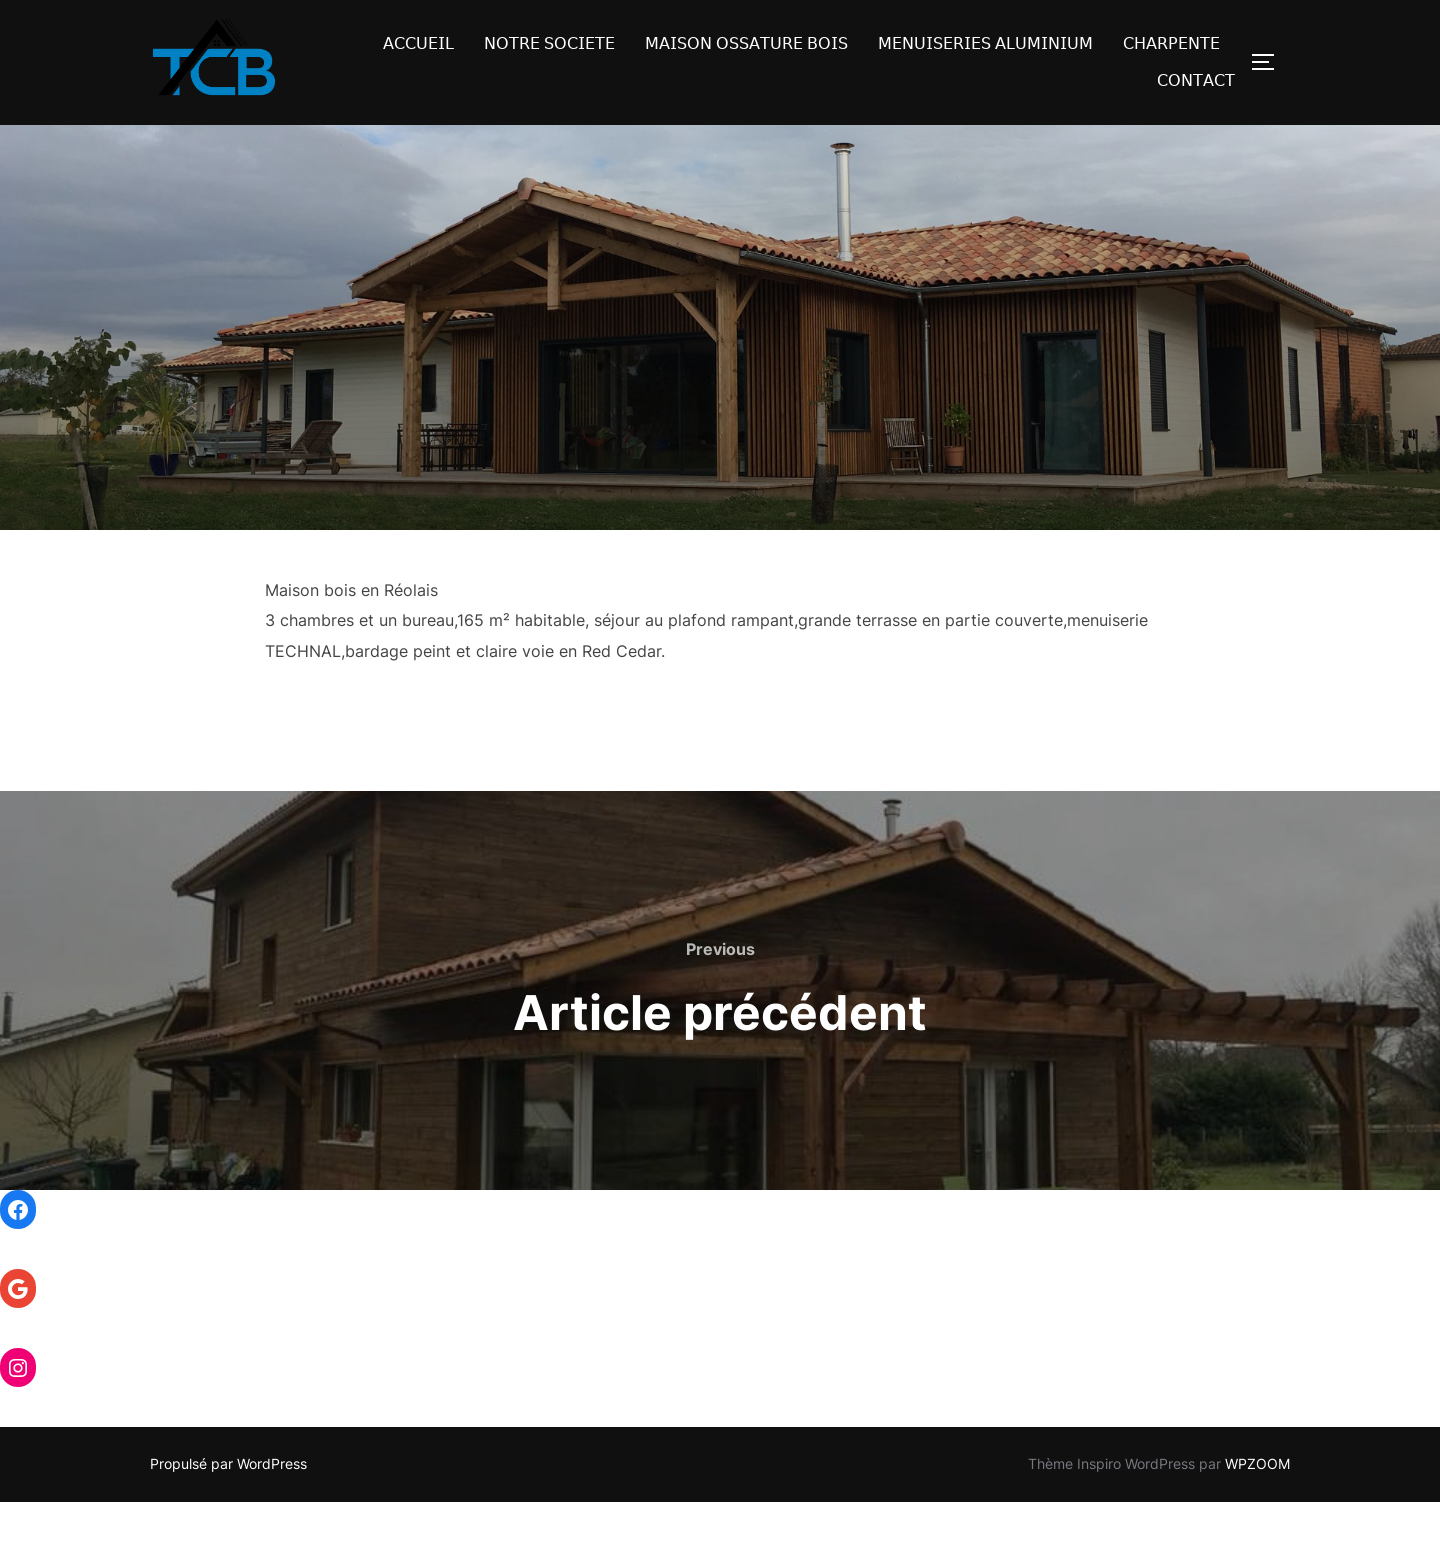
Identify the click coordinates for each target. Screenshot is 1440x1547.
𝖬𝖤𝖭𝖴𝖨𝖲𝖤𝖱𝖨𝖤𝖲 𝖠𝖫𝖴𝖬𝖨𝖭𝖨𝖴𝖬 (985, 43)
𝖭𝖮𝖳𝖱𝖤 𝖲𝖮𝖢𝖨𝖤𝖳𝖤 (549, 43)
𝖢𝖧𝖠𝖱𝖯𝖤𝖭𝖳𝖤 (1171, 43)
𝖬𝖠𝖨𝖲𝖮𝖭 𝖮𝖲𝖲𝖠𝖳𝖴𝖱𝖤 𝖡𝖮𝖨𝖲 (746, 43)
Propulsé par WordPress (228, 1508)
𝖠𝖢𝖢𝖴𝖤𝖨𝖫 (418, 43)
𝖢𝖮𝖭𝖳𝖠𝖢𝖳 (1196, 80)
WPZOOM (1257, 1508)
